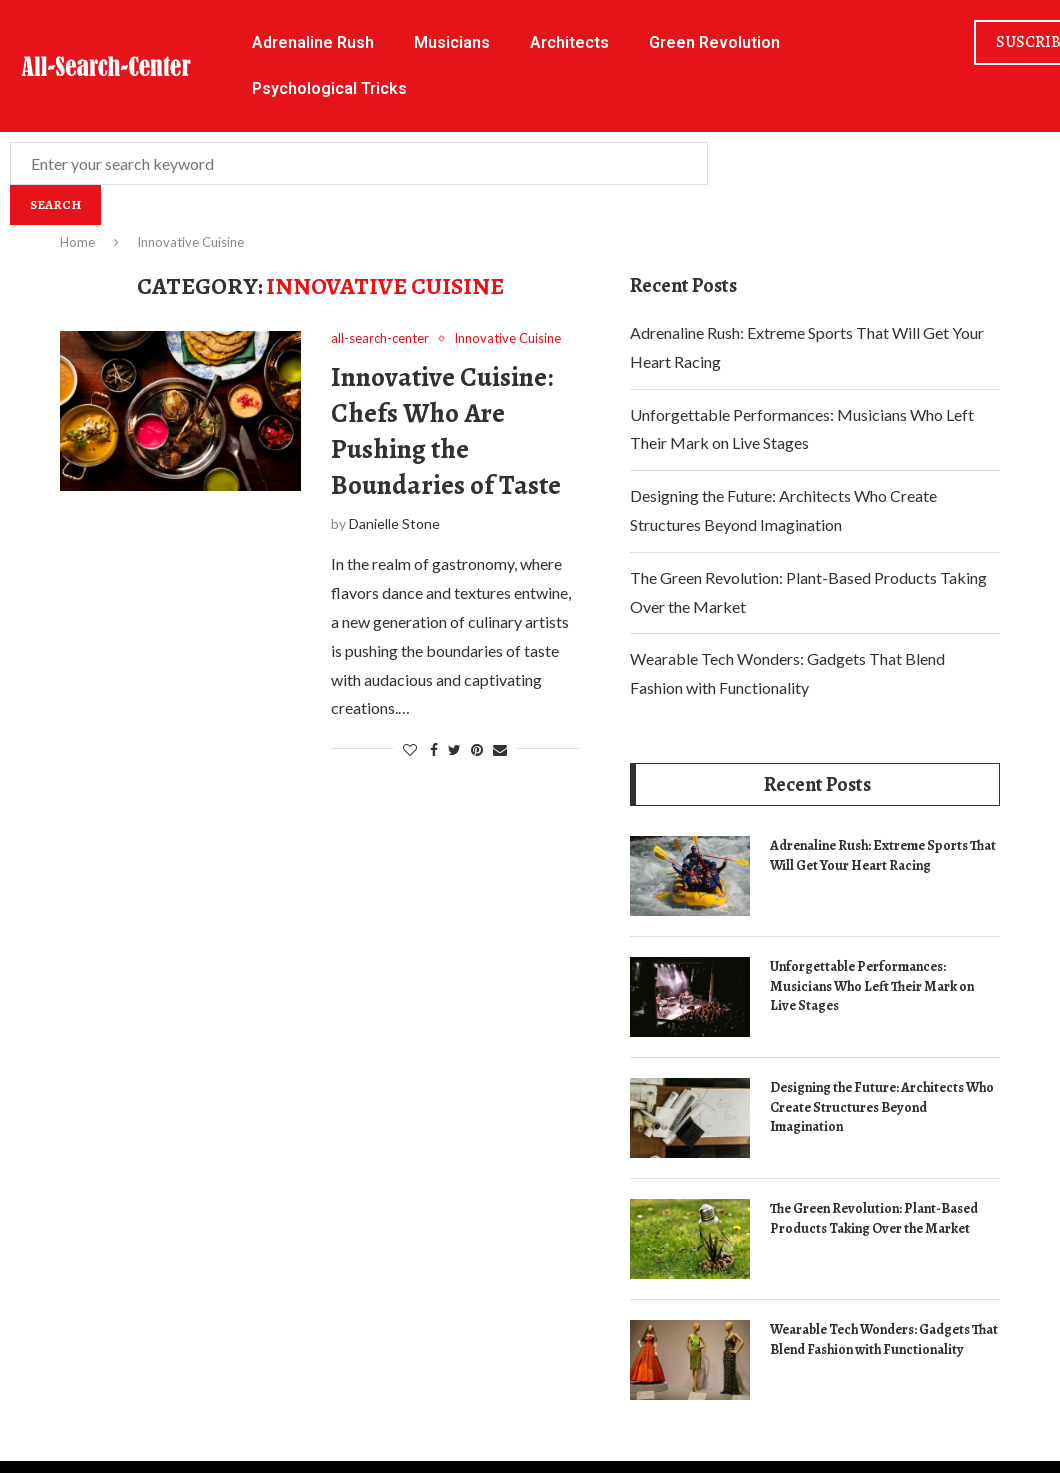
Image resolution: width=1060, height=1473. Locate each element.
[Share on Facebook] (434, 749)
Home (77, 242)
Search (55, 204)
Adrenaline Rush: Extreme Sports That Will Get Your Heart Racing (883, 855)
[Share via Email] (500, 749)
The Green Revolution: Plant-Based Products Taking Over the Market (874, 1218)
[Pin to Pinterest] (477, 749)
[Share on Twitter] (454, 749)
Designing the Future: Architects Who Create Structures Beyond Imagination (882, 1107)
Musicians (452, 42)
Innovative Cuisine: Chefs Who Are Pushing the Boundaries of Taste (446, 431)
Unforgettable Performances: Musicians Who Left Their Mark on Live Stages (872, 986)
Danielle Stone (394, 523)
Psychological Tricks (329, 88)
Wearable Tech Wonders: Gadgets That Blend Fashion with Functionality (884, 1339)
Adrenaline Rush (313, 42)
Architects (569, 42)
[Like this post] (410, 749)
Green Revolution (714, 42)
